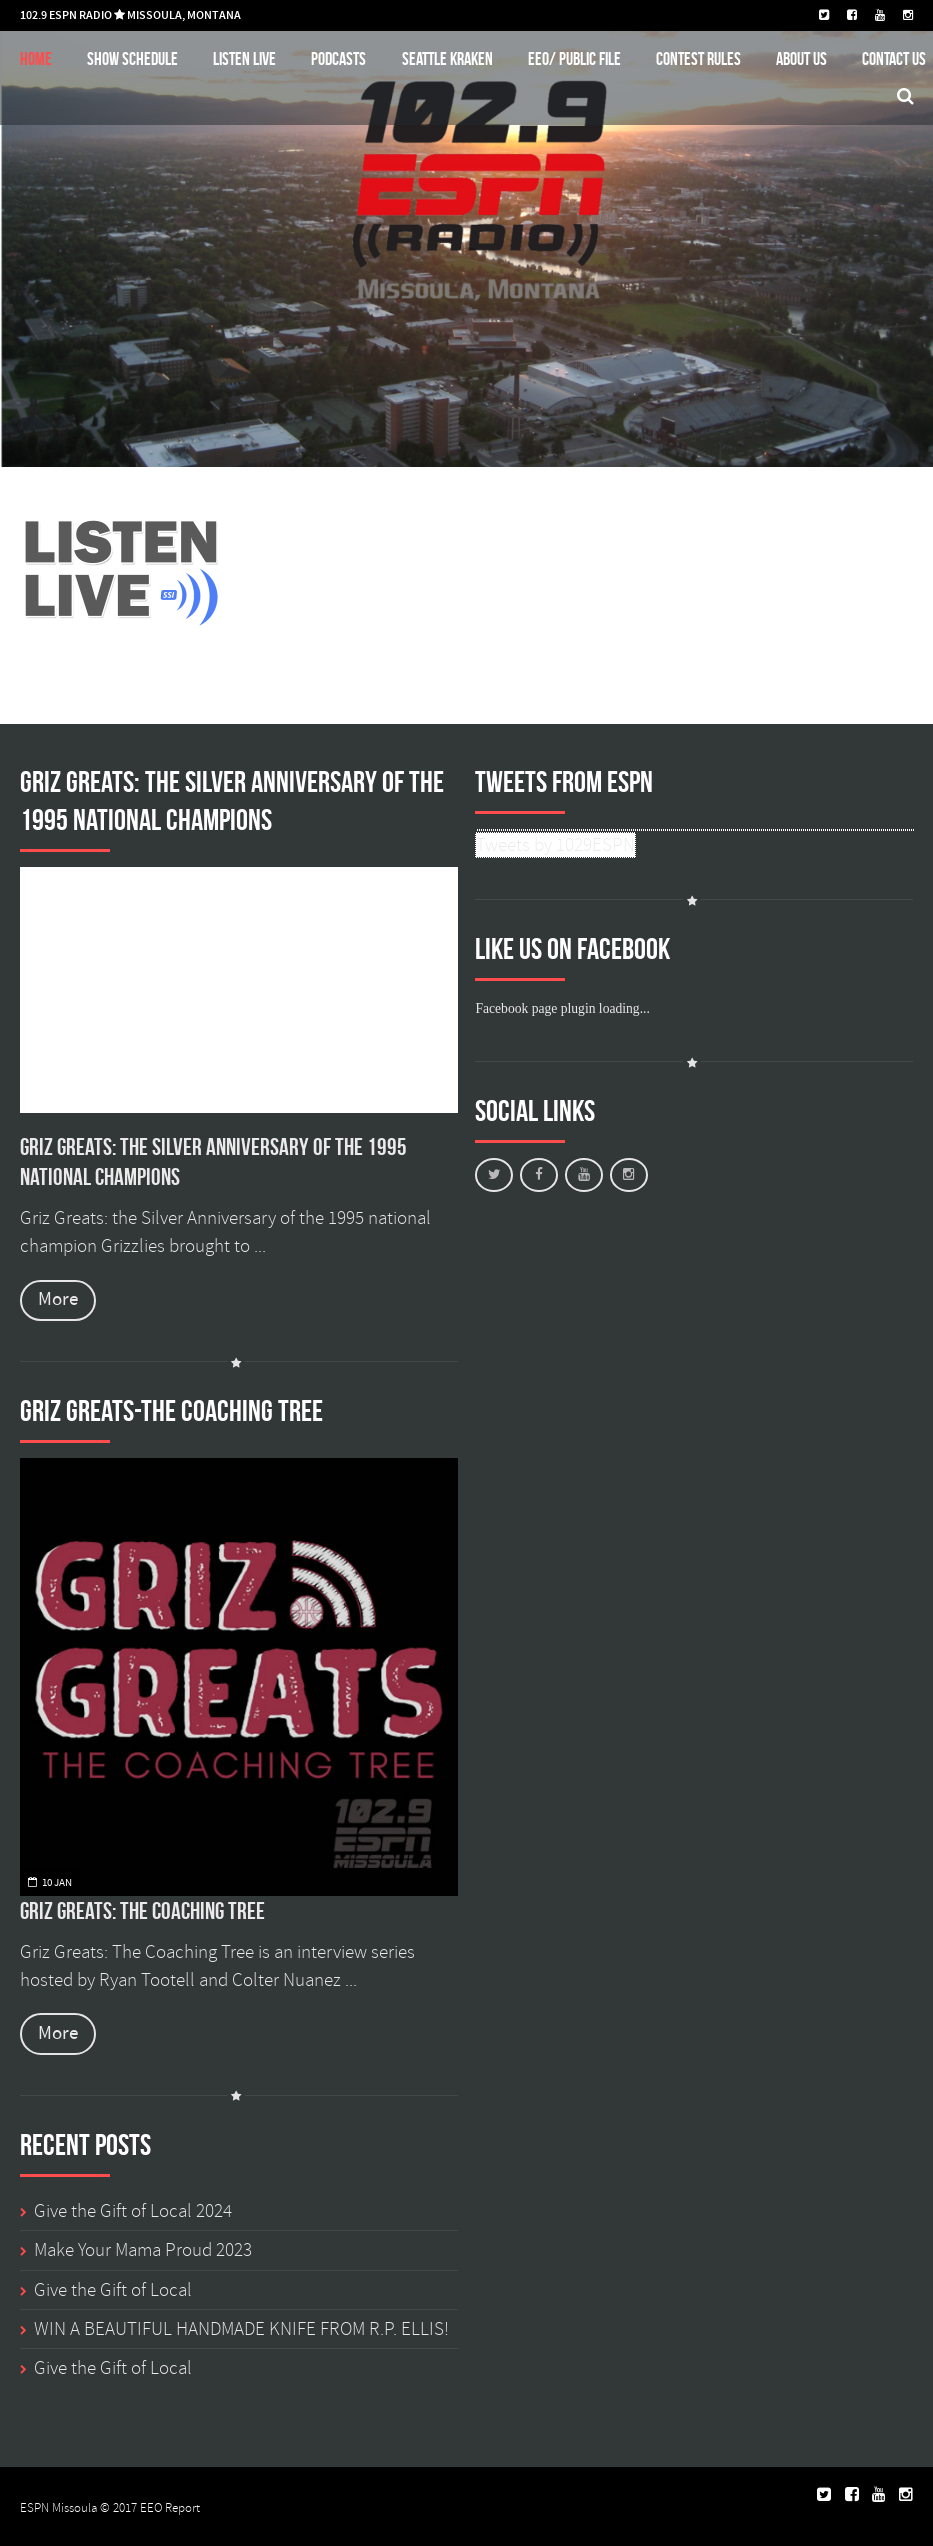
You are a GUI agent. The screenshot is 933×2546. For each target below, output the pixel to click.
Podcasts (338, 58)
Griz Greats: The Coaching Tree (142, 1911)
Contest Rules (698, 58)
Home (36, 58)
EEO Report (170, 2508)
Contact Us (894, 58)
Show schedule (132, 58)
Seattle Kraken (447, 58)
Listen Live (244, 58)
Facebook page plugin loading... (562, 1008)
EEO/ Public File (574, 58)
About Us (801, 58)
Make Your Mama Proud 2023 (143, 2250)
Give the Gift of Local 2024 (133, 2211)
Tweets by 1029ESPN (555, 845)
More (58, 1299)
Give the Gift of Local (113, 2290)
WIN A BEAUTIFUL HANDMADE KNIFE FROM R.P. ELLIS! (241, 2329)
